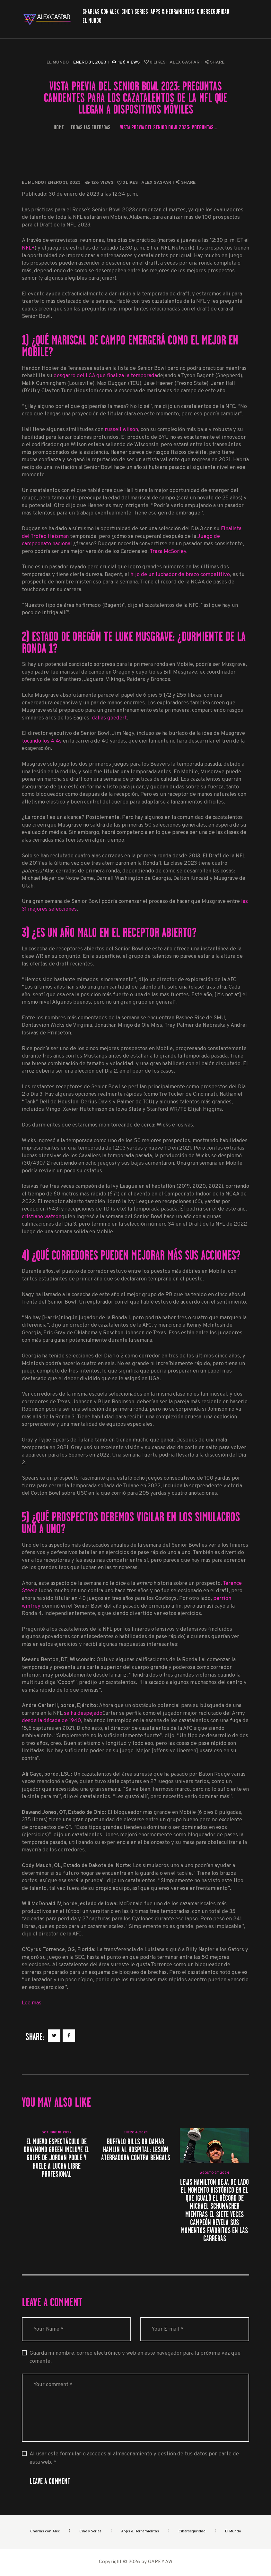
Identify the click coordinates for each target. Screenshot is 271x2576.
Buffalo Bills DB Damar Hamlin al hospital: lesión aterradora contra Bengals (135, 2150)
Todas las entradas (90, 127)
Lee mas (31, 2003)
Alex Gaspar (185, 62)
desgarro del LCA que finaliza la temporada (105, 375)
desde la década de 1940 (51, 1720)
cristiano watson (41, 1216)
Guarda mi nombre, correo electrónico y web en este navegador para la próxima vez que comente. (135, 2357)
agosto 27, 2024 (214, 2173)
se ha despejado (83, 1713)
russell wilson (121, 429)
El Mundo (58, 62)
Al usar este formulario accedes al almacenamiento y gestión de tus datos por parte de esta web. (134, 2458)
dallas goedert (109, 718)
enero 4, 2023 (136, 2132)
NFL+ (28, 248)
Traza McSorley (168, 551)
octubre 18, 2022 (56, 2132)
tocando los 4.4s (42, 741)
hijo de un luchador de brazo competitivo (180, 574)
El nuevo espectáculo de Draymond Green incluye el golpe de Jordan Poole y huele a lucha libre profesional (57, 2158)
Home (59, 127)
